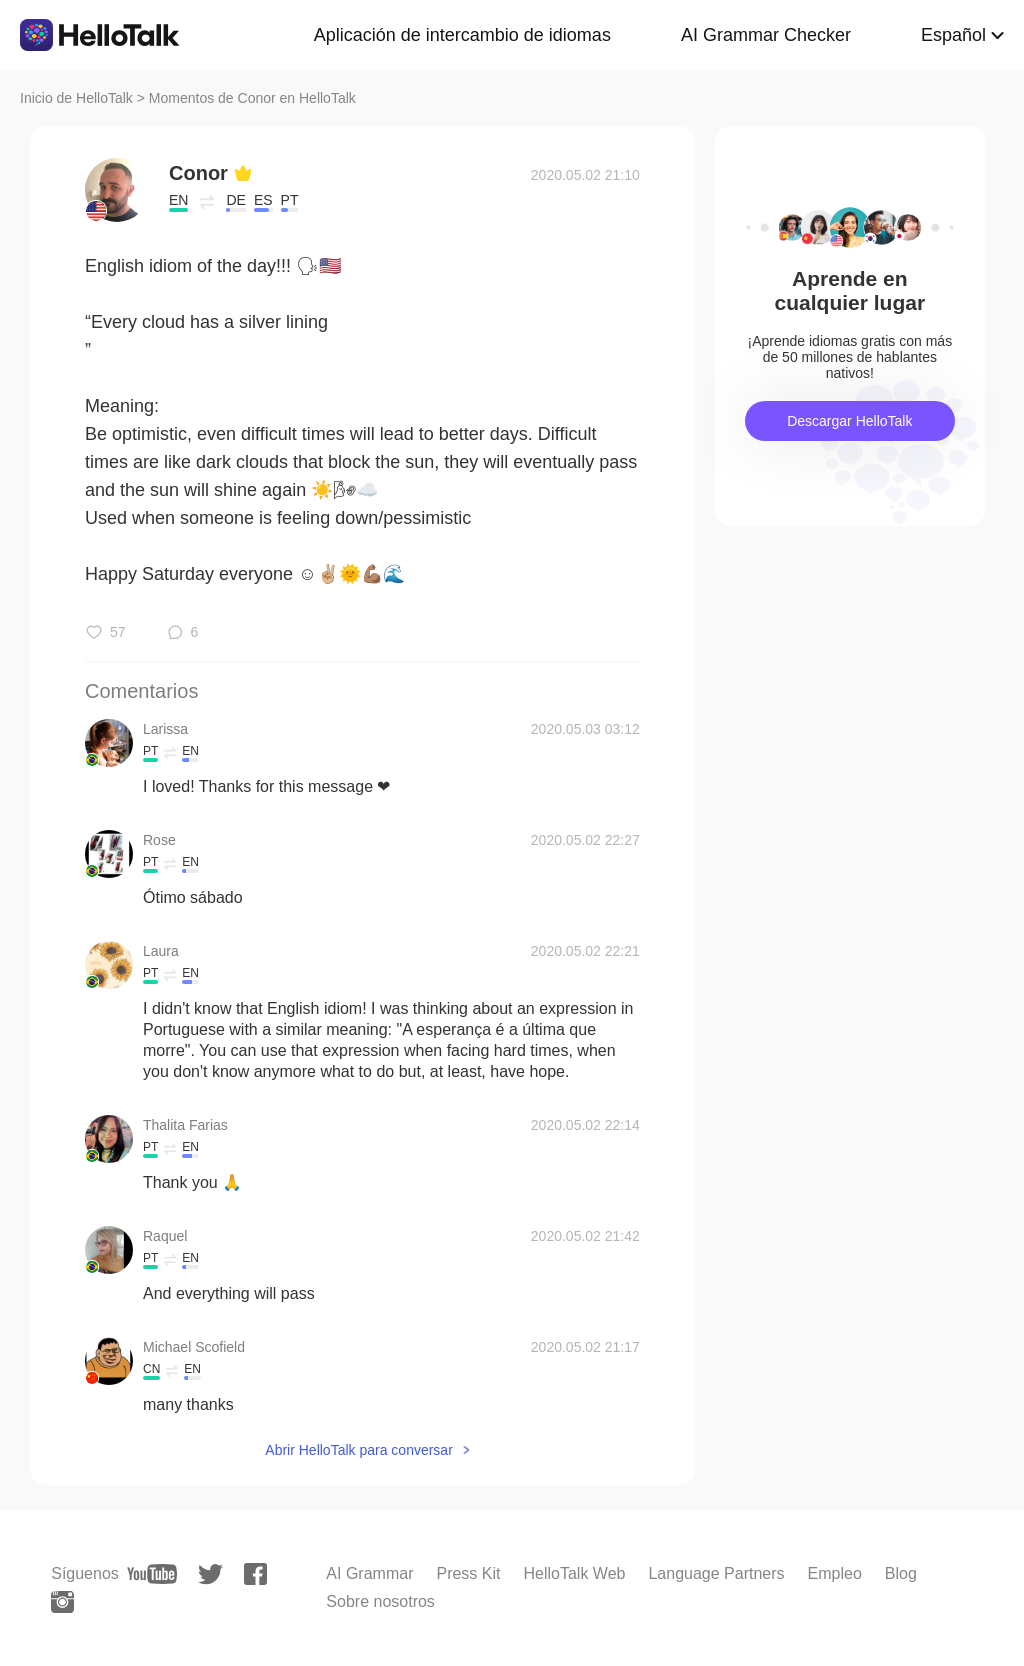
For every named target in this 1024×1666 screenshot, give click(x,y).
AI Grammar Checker (766, 35)
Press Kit (468, 1573)
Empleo (835, 1573)
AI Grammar (369, 1573)
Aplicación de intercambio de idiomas (462, 35)
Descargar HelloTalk (849, 421)
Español (953, 35)
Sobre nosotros (380, 1601)
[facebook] (255, 1574)
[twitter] (210, 1574)
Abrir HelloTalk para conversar (359, 1450)
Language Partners (716, 1573)
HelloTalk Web (574, 1573)
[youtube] (152, 1574)
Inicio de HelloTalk (76, 98)
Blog (901, 1573)
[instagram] (62, 1602)
